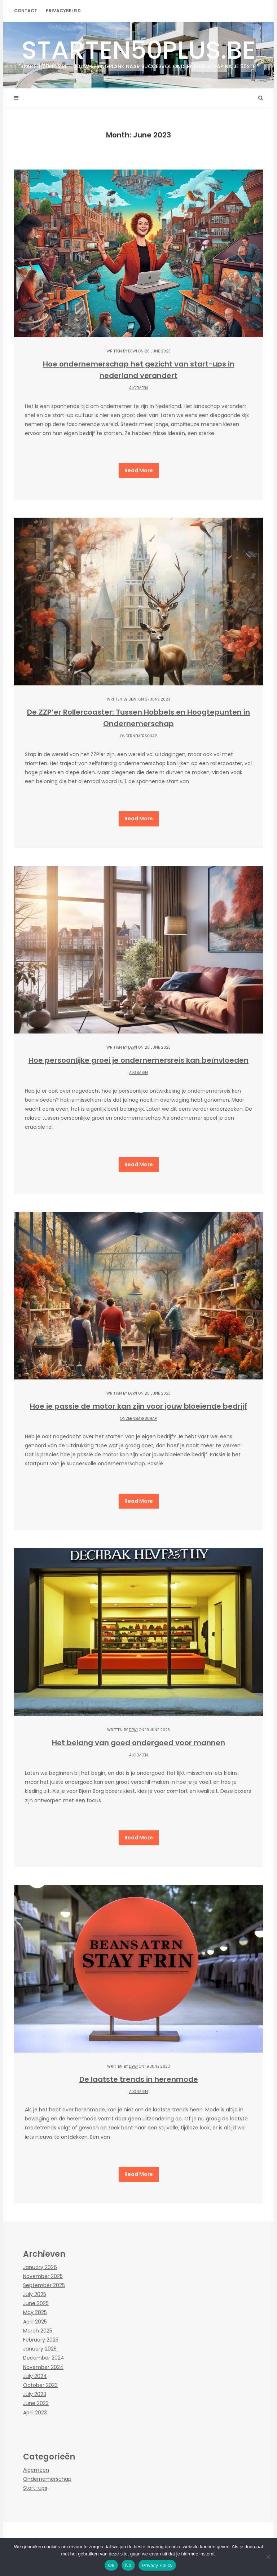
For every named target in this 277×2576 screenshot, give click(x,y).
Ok (111, 2565)
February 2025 (40, 2339)
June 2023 (36, 2403)
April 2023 (35, 2412)
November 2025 (43, 2276)
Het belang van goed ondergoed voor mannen (138, 1743)
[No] (268, 2556)
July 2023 (34, 2394)
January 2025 (40, 2348)
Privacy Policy (157, 2565)
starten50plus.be (138, 51)
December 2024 (43, 2357)
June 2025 (36, 2303)
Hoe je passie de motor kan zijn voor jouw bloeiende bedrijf (138, 1406)
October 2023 (40, 2385)
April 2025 (35, 2321)
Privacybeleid (63, 11)
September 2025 (44, 2285)
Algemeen (138, 388)
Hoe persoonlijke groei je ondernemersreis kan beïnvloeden (138, 1060)
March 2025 (37, 2330)
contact (25, 11)
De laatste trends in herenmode (138, 2079)
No (128, 2565)
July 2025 (34, 2294)
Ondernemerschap (138, 736)
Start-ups (35, 2488)
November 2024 (43, 2367)
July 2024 (35, 2376)
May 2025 (35, 2312)
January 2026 (40, 2267)
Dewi (132, 351)
